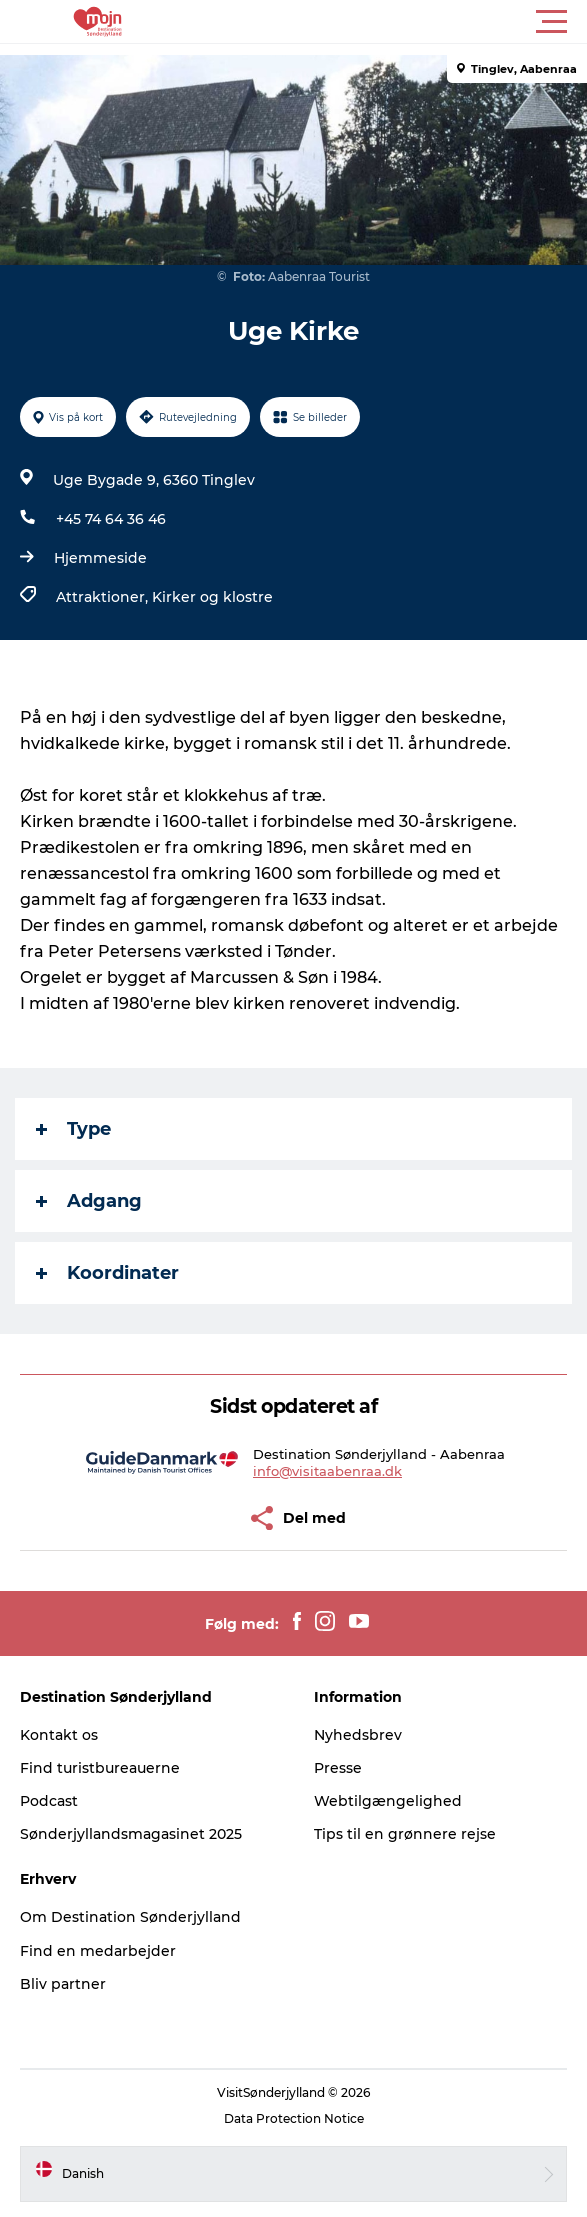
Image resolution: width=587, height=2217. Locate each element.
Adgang (89, 1201)
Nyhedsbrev (358, 1735)
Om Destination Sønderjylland (130, 1917)
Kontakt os (59, 1735)
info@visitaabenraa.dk (327, 1471)
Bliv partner (63, 1984)
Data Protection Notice (294, 2118)
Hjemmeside (100, 558)
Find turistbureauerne (100, 1768)
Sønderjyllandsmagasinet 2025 (131, 1834)
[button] (383, 22)
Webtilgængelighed (388, 1801)
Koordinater (107, 1273)
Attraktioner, (104, 597)
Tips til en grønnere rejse (405, 1834)
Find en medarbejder (98, 1951)
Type (73, 1129)
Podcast (49, 1801)
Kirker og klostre (212, 597)
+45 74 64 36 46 (111, 519)
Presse (338, 1768)
